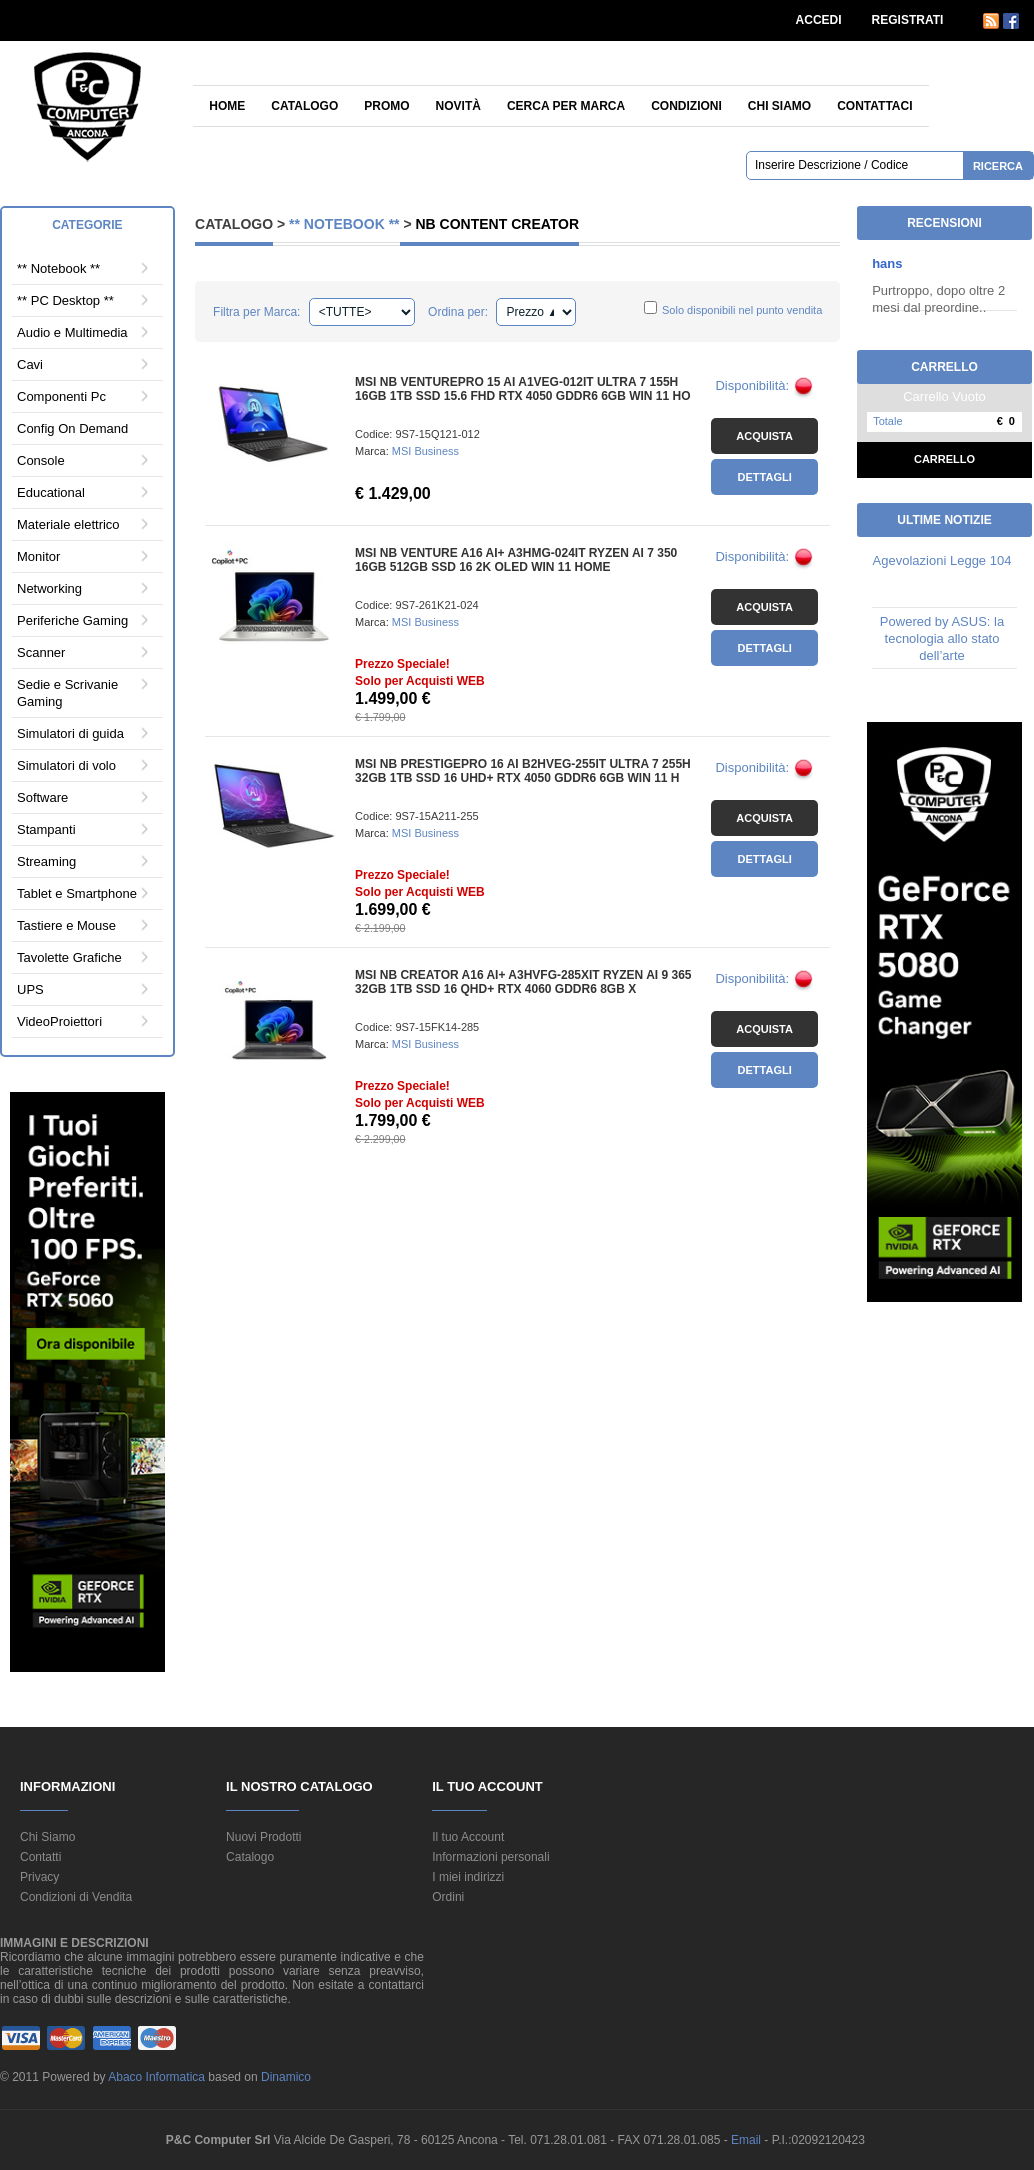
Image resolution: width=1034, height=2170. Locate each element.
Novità (458, 106)
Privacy (39, 1877)
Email (747, 2140)
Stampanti (46, 829)
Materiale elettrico (68, 524)
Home (227, 106)
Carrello (944, 459)
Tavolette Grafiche (69, 957)
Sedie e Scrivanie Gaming (67, 693)
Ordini (448, 1897)
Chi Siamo (47, 1837)
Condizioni (686, 106)
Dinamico (286, 2077)
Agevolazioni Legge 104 (942, 560)
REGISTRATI (908, 20)
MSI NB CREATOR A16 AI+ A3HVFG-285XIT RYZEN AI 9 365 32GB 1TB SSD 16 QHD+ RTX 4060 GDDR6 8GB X (523, 982)
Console (41, 460)
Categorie (87, 225)
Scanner (41, 652)
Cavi (30, 364)
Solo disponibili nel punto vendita (742, 310)
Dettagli (765, 477)
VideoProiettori (59, 1021)
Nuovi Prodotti (263, 1837)
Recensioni (944, 223)
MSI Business (425, 451)
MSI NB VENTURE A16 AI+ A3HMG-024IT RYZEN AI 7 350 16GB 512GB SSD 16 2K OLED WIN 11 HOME (516, 560)
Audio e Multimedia (72, 332)
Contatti (40, 1857)
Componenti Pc (61, 396)
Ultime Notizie (944, 520)
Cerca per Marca (566, 106)
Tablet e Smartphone (77, 893)
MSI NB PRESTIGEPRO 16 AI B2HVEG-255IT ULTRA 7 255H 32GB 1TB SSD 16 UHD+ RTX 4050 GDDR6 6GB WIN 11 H (523, 771)
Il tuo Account (468, 1837)
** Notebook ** (58, 268)
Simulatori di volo (66, 765)
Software (42, 797)
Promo (386, 106)
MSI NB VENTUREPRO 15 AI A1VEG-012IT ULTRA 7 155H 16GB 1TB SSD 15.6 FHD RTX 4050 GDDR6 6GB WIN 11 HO (522, 389)
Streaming (46, 861)
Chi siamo (779, 106)
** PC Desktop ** (65, 300)
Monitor (38, 556)
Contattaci (874, 106)
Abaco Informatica (156, 2077)
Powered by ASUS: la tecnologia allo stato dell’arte (942, 638)
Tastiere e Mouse (66, 925)
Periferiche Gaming (72, 620)
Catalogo (304, 106)
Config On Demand (72, 428)
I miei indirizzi (468, 1877)
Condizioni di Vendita (76, 1897)
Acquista (764, 436)
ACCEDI (819, 20)
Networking (49, 588)
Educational (51, 492)
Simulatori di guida (70, 733)
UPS (30, 989)
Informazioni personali (490, 1857)
